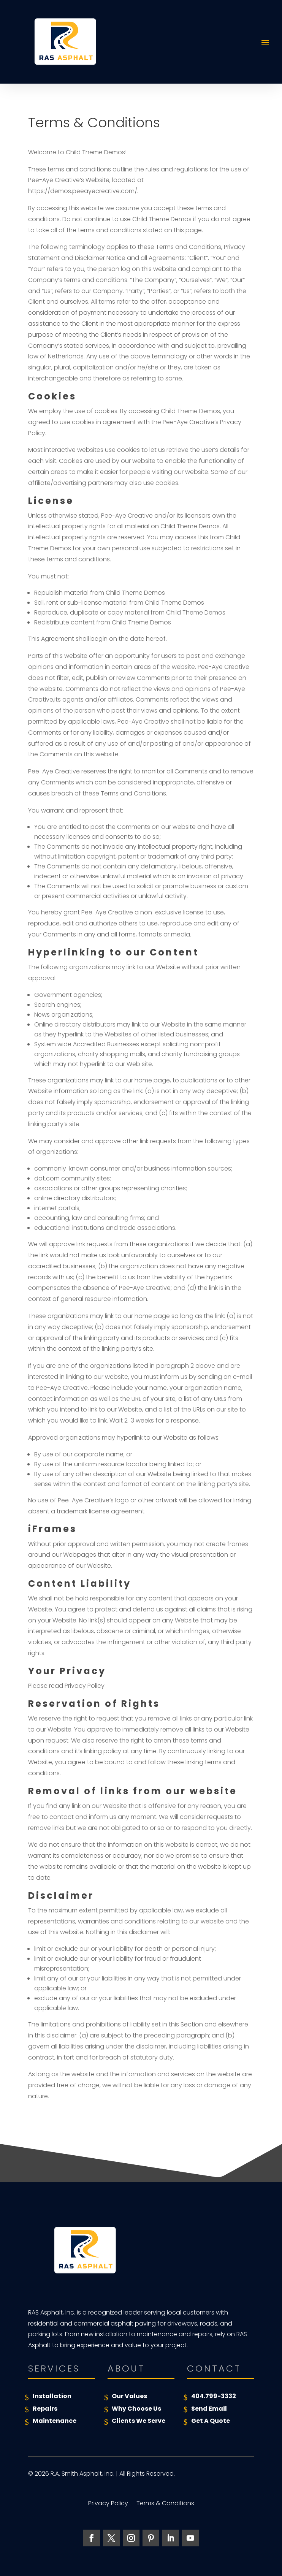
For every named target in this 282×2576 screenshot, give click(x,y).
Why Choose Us (136, 2408)
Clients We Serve (138, 2420)
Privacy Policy (108, 2504)
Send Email (209, 2408)
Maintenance (54, 2420)
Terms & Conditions (165, 2504)
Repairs (45, 2408)
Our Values (129, 2396)
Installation (52, 2396)
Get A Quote (210, 2420)
